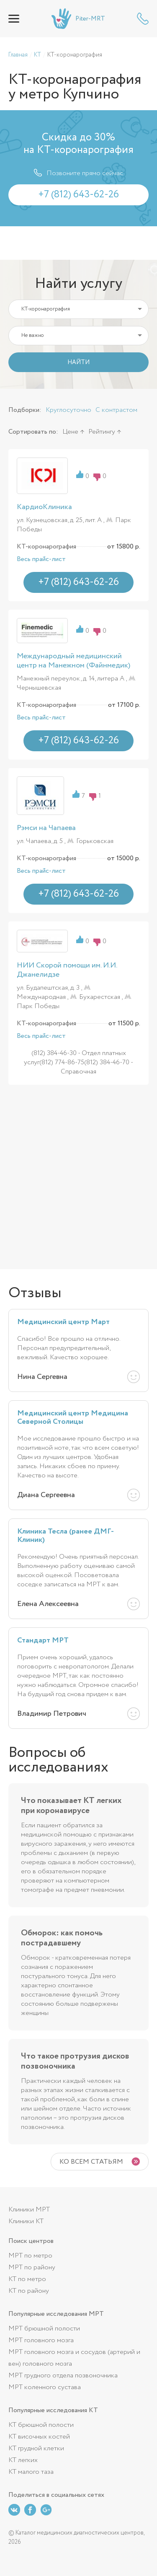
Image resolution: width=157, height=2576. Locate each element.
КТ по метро (27, 2279)
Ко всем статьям (91, 2162)
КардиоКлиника (44, 507)
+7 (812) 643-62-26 (143, 19)
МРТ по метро (30, 2255)
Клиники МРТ (29, 2209)
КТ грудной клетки (36, 2448)
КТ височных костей (39, 2437)
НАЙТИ (78, 362)
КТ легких (23, 2460)
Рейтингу (101, 432)
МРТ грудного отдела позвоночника (63, 2375)
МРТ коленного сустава (44, 2387)
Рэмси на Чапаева (46, 828)
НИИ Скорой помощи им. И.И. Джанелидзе (67, 970)
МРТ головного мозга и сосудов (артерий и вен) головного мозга (74, 2358)
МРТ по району (31, 2267)
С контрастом (116, 410)
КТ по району (28, 2291)
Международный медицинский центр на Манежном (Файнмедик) (73, 661)
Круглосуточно (68, 410)
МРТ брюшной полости (44, 2328)
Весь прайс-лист (41, 559)
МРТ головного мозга (41, 2340)
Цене (70, 432)
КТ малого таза (31, 2472)
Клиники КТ (26, 2221)
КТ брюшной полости (41, 2425)
